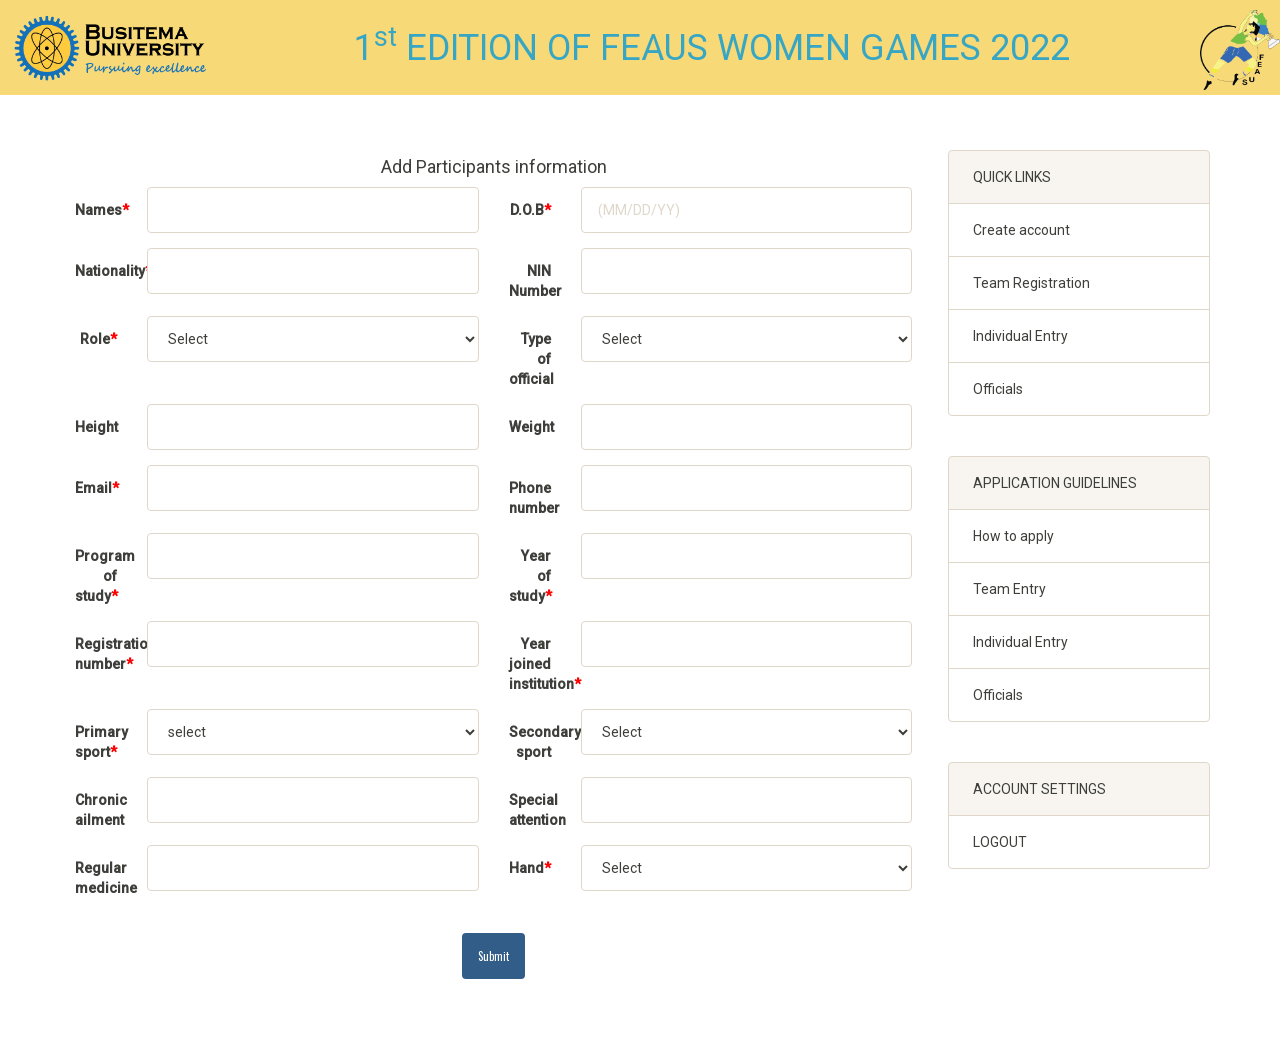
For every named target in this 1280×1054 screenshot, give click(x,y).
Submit (493, 956)
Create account (1021, 230)
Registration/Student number (103, 654)
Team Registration (1031, 283)
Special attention (537, 810)
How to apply (1013, 536)
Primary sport (101, 742)
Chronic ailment (101, 810)
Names (102, 210)
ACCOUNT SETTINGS (1039, 789)
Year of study (530, 576)
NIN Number (535, 281)
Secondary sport (537, 742)
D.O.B (530, 210)
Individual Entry (1020, 336)
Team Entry (1009, 589)
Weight (531, 427)
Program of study (103, 576)
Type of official (531, 359)
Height (96, 427)
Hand (530, 868)
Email (97, 488)
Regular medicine (103, 878)
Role (98, 339)
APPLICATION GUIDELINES (1055, 483)
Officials (998, 389)
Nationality (103, 271)
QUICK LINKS (1012, 177)
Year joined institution (537, 664)
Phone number (534, 498)
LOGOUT (1000, 842)
